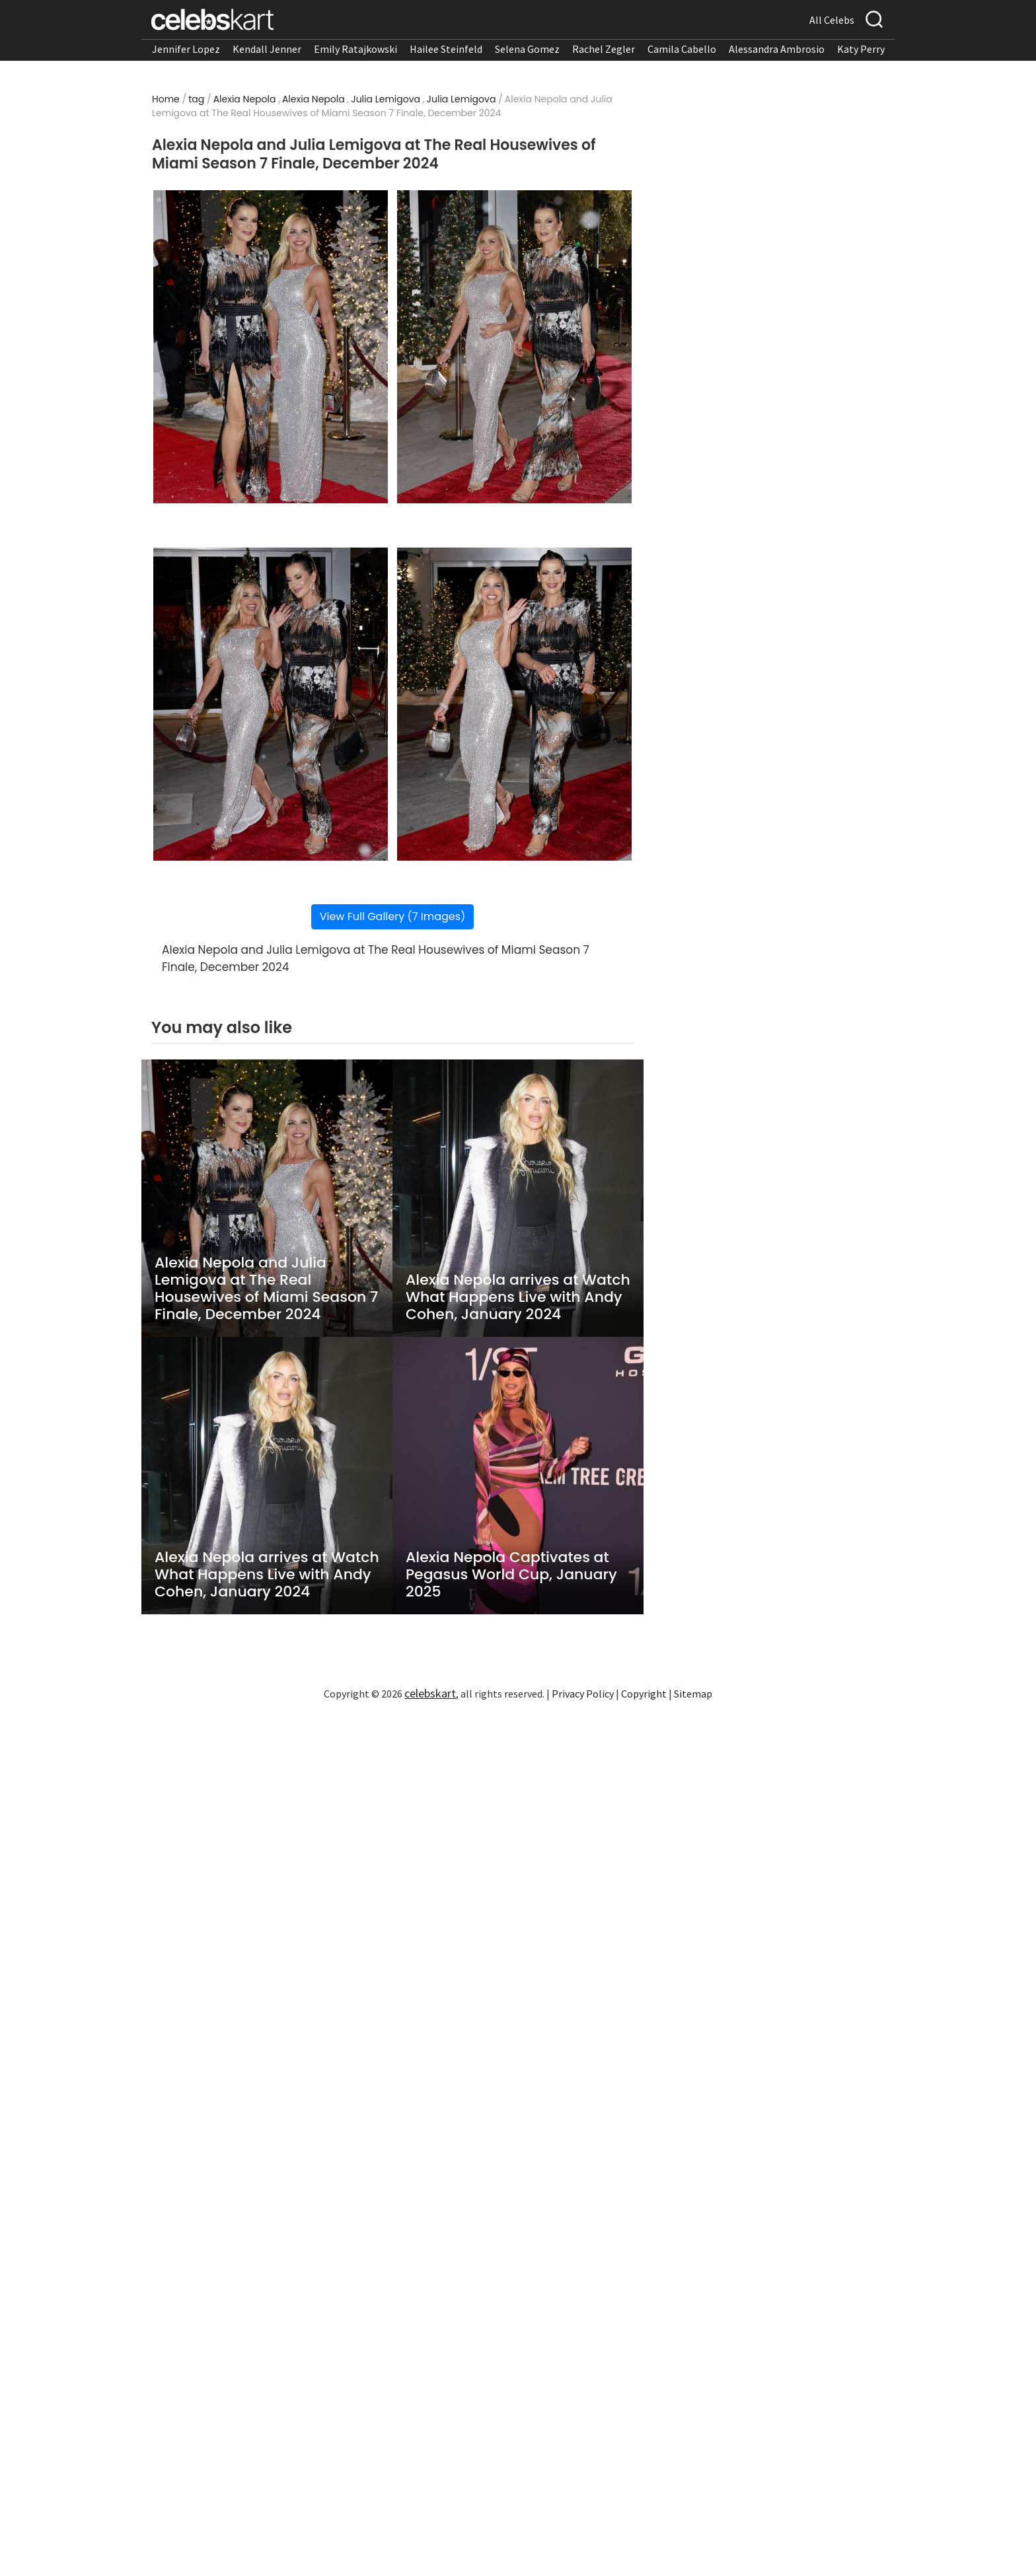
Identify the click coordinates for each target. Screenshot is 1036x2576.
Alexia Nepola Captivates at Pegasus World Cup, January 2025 (511, 1574)
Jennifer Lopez (186, 48)
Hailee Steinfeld (446, 48)
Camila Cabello (682, 48)
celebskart (430, 1693)
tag (196, 99)
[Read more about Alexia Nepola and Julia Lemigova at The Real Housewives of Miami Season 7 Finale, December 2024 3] (270, 704)
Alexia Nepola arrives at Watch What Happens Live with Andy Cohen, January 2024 (518, 1297)
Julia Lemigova (385, 99)
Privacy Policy (583, 1693)
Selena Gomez (527, 48)
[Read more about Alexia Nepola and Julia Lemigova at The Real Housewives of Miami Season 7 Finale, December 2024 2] (514, 346)
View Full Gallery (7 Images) (393, 916)
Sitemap (693, 1693)
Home (166, 99)
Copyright (644, 1693)
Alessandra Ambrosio (777, 48)
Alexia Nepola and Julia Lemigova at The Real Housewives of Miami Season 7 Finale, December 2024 (266, 1288)
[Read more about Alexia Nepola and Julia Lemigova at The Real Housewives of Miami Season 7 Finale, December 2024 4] (514, 704)
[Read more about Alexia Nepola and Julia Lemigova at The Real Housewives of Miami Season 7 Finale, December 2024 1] (270, 346)
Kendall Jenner (267, 48)
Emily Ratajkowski (355, 48)
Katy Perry (861, 48)
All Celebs (831, 19)
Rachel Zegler (603, 48)
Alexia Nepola (244, 99)
